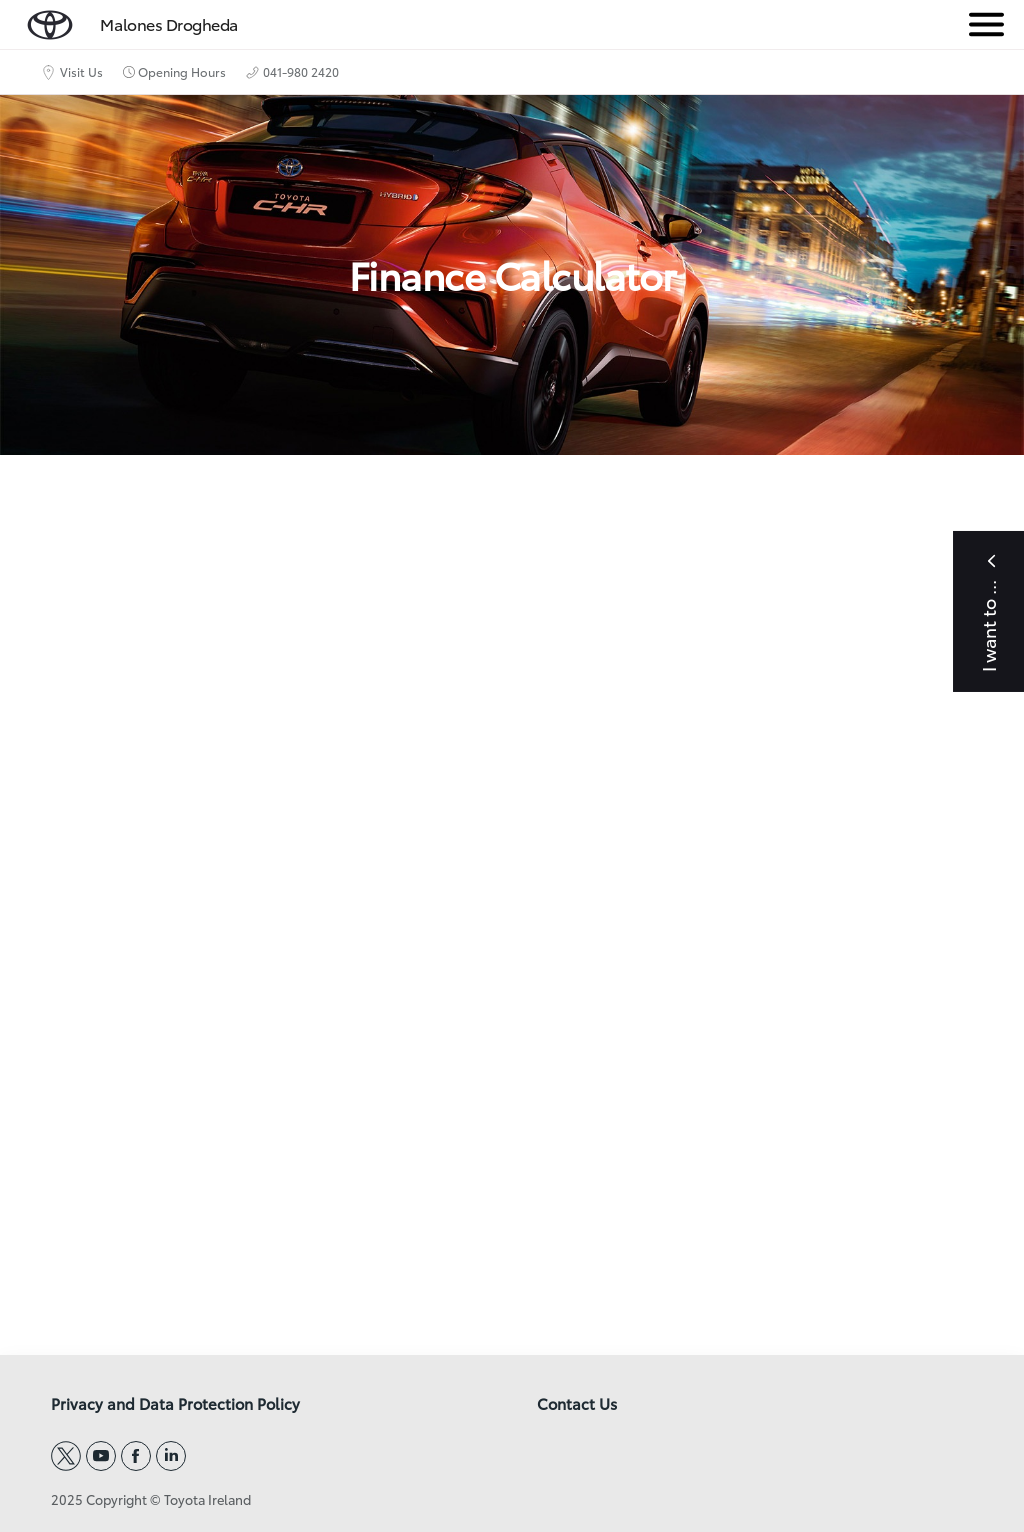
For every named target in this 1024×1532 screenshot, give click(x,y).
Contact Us (577, 1404)
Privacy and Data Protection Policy (175, 1404)
